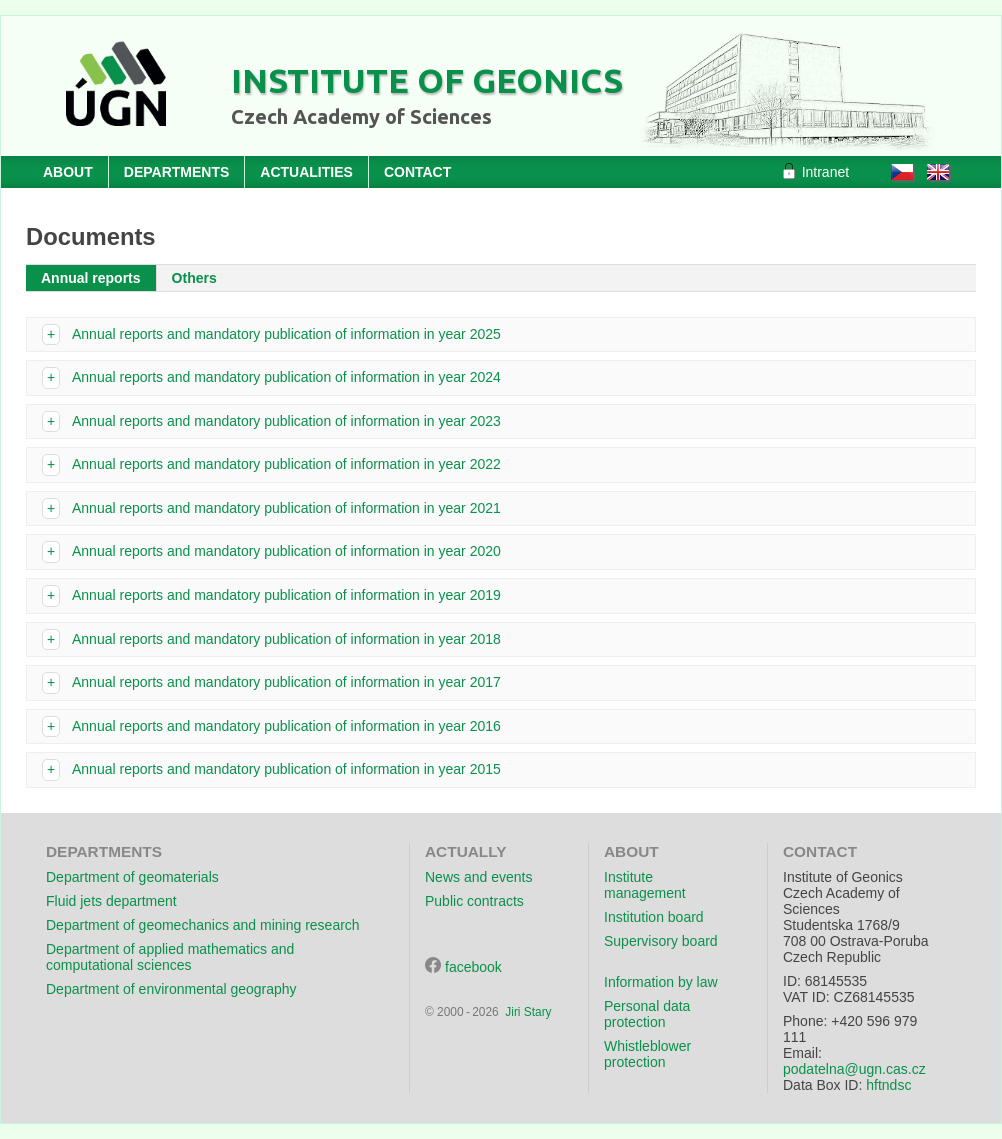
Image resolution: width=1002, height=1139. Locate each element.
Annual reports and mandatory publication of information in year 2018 (286, 639)
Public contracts (474, 901)
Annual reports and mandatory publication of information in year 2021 (286, 508)
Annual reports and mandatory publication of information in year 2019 (286, 595)
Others (194, 278)
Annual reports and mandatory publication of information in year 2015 (286, 769)
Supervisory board (661, 941)
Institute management (645, 885)
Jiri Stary (528, 1012)
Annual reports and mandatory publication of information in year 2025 (286, 334)
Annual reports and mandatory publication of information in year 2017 (286, 682)
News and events (478, 877)
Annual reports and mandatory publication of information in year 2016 (286, 726)
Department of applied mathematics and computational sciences (170, 957)
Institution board (654, 917)
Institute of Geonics (427, 80)
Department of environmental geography (171, 989)
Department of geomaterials (132, 877)
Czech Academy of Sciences (361, 116)
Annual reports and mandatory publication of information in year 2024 (286, 377)
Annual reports (91, 278)
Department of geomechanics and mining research (203, 925)
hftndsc (888, 1085)
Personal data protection (647, 1014)
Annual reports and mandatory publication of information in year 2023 (286, 421)
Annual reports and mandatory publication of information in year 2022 (286, 464)
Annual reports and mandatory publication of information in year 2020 (286, 551)
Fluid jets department (111, 901)
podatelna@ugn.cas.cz (854, 1069)
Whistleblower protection (647, 1054)
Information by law (661, 982)
